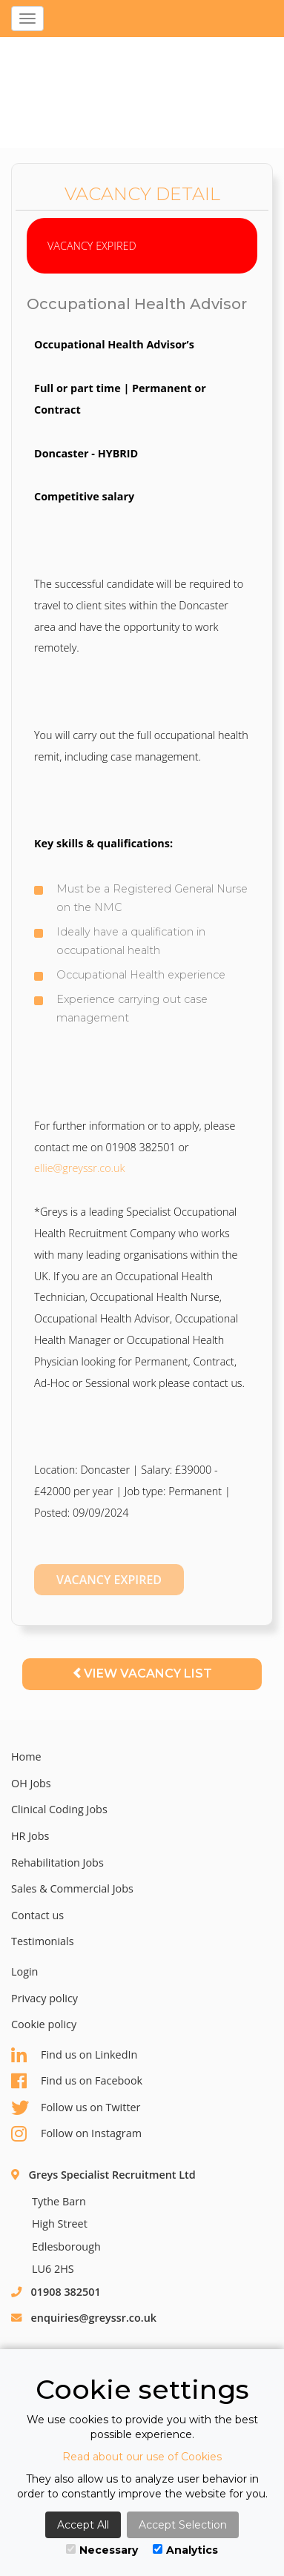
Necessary (102, 2550)
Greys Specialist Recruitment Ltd (112, 2175)
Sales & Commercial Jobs (72, 1888)
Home (26, 1756)
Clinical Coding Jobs (59, 1809)
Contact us (37, 1915)
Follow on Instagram (76, 2134)
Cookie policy (43, 2024)
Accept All (83, 2525)
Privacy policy (44, 1998)
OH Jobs (31, 1783)
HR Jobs (30, 1836)
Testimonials (42, 1941)
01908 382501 (66, 2292)
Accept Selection (183, 2525)
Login (24, 1971)
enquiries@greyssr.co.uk (94, 2318)
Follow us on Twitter (75, 2108)
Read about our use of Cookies (142, 2456)
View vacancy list (142, 1673)
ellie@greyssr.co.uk (79, 1168)
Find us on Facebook (76, 2081)
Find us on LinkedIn (74, 2055)
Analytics (185, 2550)
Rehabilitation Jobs (57, 1862)
